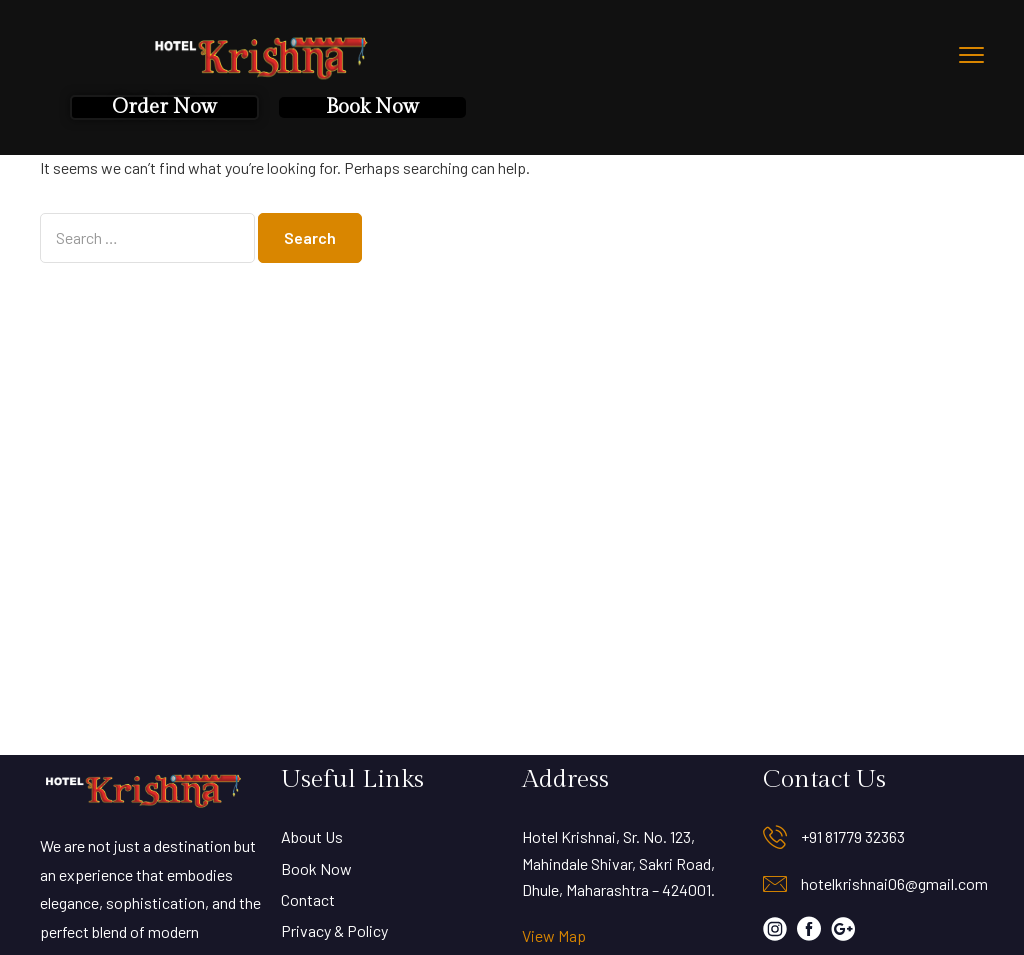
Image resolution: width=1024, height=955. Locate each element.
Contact (308, 899)
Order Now (164, 107)
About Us (312, 836)
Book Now (372, 107)
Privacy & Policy (334, 930)
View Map (554, 935)
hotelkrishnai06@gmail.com (894, 883)
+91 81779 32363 (853, 836)
